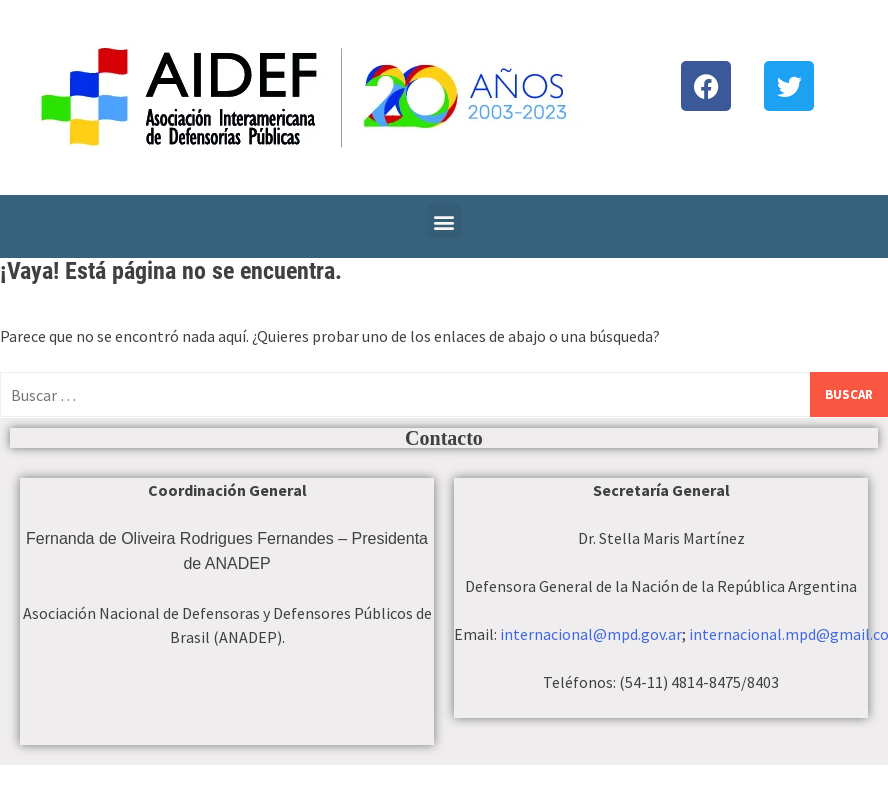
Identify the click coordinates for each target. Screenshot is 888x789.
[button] (444, 221)
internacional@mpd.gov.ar (591, 634)
